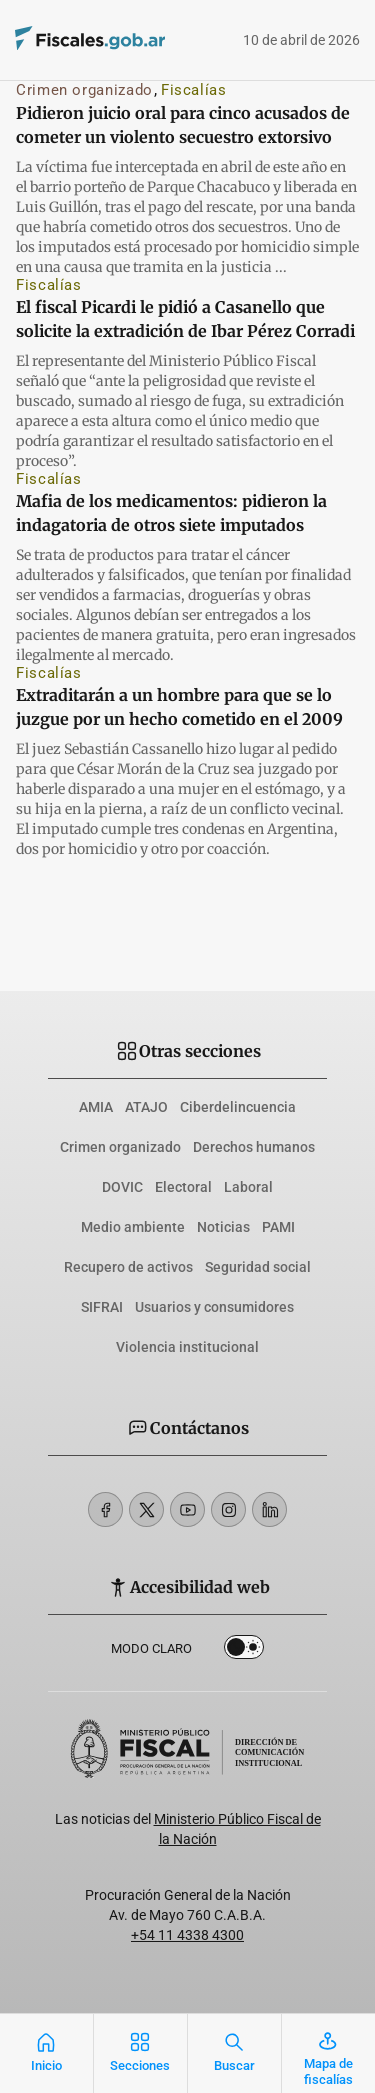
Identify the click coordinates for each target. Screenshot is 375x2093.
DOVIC (122, 1187)
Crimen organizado (84, 90)
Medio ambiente (133, 1227)
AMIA (96, 1107)
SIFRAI (102, 1307)
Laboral (248, 1187)
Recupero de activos (128, 1267)
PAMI (278, 1227)
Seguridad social (258, 1267)
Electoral (183, 1187)
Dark (244, 1651)
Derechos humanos (254, 1147)
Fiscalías (194, 90)
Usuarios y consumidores (214, 1307)
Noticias (223, 1227)
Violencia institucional (187, 1347)
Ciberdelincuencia (238, 1107)
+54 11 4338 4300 (187, 1935)
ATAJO (146, 1107)
